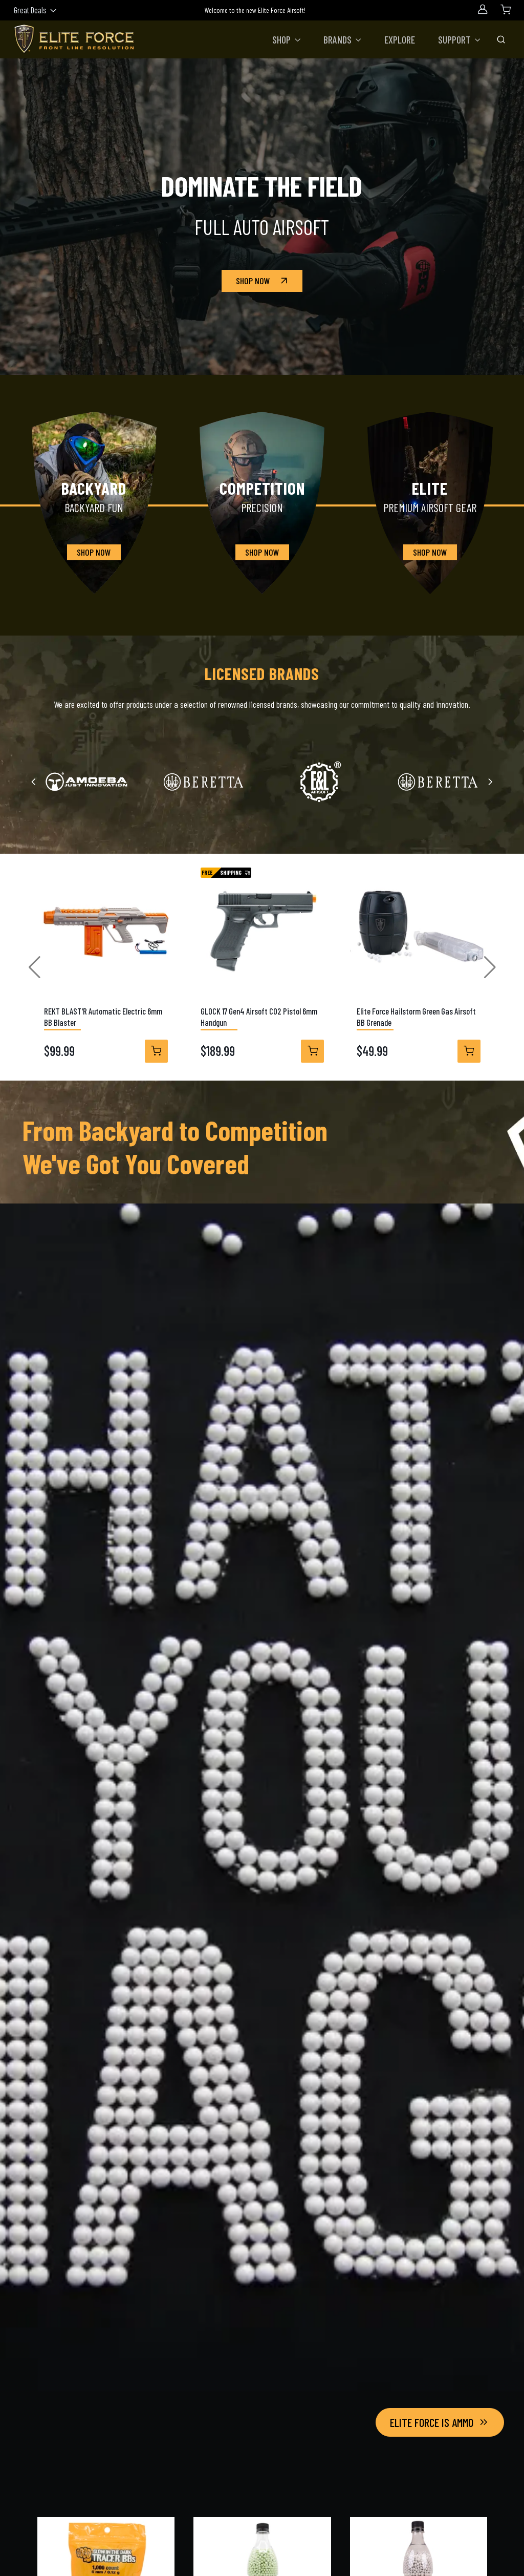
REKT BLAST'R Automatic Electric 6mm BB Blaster (103, 1016)
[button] (286, 39)
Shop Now (263, 281)
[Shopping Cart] (505, 9)
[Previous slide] (34, 781)
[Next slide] (489, 781)
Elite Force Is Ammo (440, 2422)
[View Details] (155, 1050)
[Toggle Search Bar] (501, 39)
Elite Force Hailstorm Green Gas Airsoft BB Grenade (416, 1016)
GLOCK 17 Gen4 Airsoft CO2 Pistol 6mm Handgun (258, 1016)
